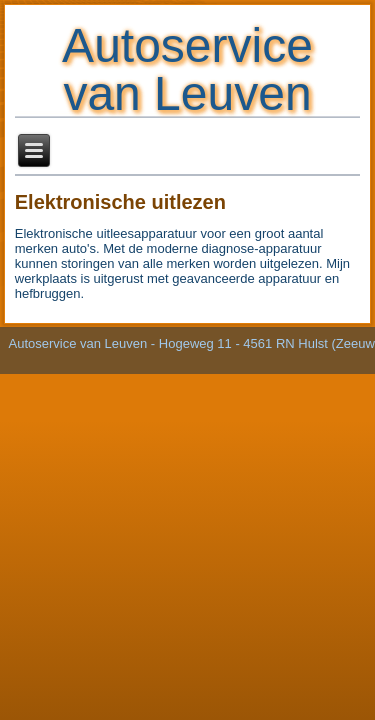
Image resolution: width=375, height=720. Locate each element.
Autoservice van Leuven (187, 69)
